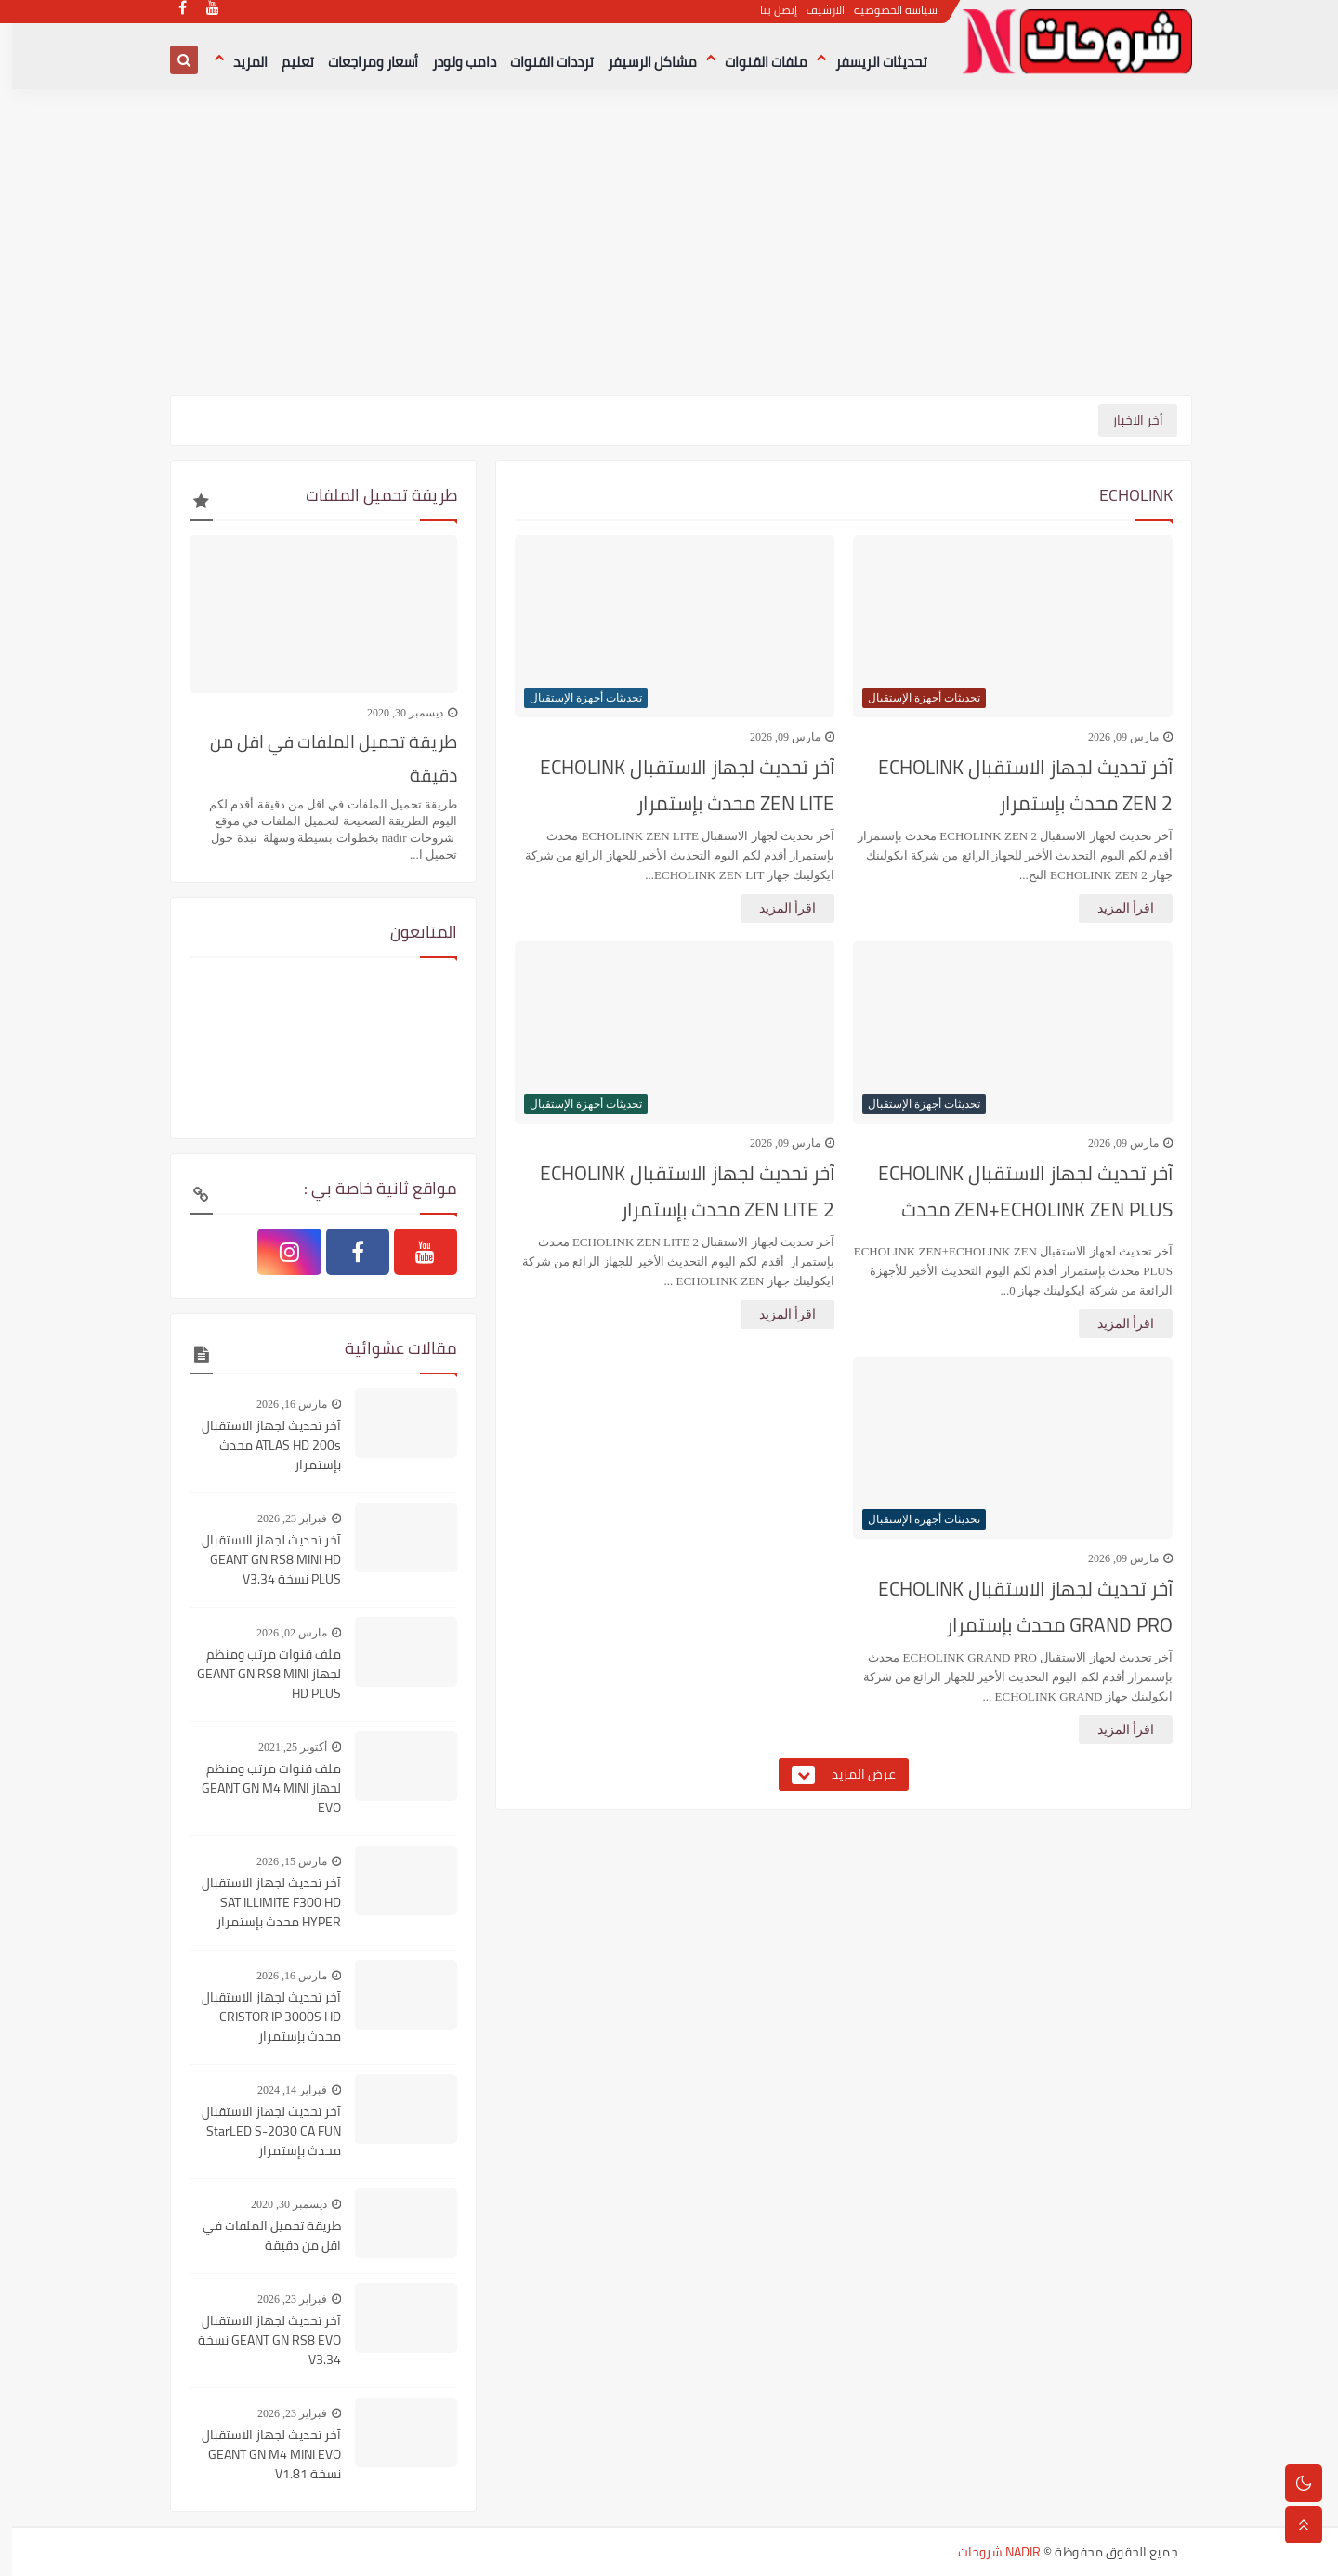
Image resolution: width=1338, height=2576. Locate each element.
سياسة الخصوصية (884, 19)
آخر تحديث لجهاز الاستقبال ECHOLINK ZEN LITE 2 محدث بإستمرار (675, 1191)
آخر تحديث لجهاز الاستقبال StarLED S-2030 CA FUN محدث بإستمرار (259, 2131)
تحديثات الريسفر (869, 61)
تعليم (285, 61)
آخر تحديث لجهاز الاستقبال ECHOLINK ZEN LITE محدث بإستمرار (675, 785)
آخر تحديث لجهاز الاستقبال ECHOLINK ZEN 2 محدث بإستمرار (1013, 785)
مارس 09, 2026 (1111, 736)
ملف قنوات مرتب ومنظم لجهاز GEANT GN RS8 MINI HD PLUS (257, 1674)
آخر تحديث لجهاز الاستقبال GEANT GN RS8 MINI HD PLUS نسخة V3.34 (259, 1560)
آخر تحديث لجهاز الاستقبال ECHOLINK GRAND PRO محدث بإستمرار (1013, 1607)
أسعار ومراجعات (361, 61)
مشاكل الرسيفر (640, 61)
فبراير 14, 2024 (280, 2089)
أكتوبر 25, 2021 (280, 1747)
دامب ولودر (452, 61)
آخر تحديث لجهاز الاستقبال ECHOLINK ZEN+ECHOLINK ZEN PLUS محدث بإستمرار (1013, 1196)
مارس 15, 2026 (279, 1861)
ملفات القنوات (754, 61)
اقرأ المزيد (1114, 908)
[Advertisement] (669, 251)
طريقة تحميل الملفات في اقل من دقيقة (321, 758)
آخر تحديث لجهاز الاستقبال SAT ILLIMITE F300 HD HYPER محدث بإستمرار (259, 1902)
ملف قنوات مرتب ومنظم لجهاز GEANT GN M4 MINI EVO (259, 1788)
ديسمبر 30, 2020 (393, 712)
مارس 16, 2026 (279, 1404)
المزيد (238, 61)
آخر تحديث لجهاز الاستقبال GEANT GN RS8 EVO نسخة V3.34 (257, 2340)
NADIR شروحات (987, 2552)
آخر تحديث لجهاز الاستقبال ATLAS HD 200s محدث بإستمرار (259, 1445)
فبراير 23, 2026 (280, 1518)
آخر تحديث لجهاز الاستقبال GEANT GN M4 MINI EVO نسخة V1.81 (259, 2454)
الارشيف (814, 19)
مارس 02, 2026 (279, 1632)
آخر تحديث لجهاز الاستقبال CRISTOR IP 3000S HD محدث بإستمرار (259, 2017)
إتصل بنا (767, 19)
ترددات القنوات (540, 61)
